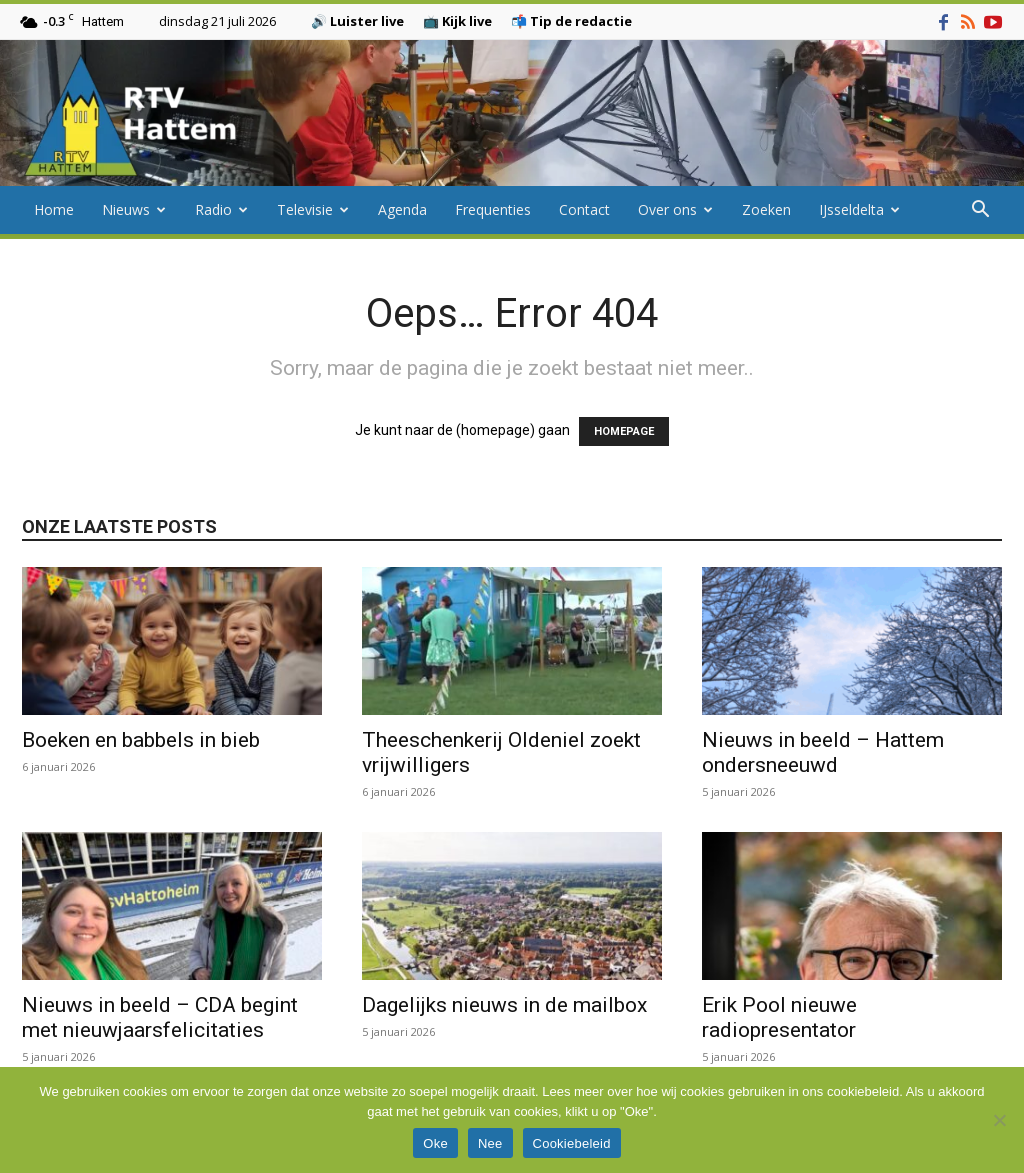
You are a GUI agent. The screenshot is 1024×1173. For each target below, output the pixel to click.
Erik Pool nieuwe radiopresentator (779, 1017)
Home (54, 209)
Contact (584, 209)
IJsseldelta (859, 209)
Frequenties (493, 209)
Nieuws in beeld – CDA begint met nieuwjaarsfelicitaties (160, 1017)
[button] (980, 211)
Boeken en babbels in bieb (141, 740)
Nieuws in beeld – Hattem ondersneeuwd (823, 752)
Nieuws (134, 209)
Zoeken (766, 209)
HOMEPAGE (624, 431)
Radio (221, 209)
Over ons (675, 209)
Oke (435, 1143)
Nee (490, 1143)
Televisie (313, 209)
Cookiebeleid (572, 1143)
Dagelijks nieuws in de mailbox (504, 1005)
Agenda (402, 209)
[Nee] (999, 1120)
